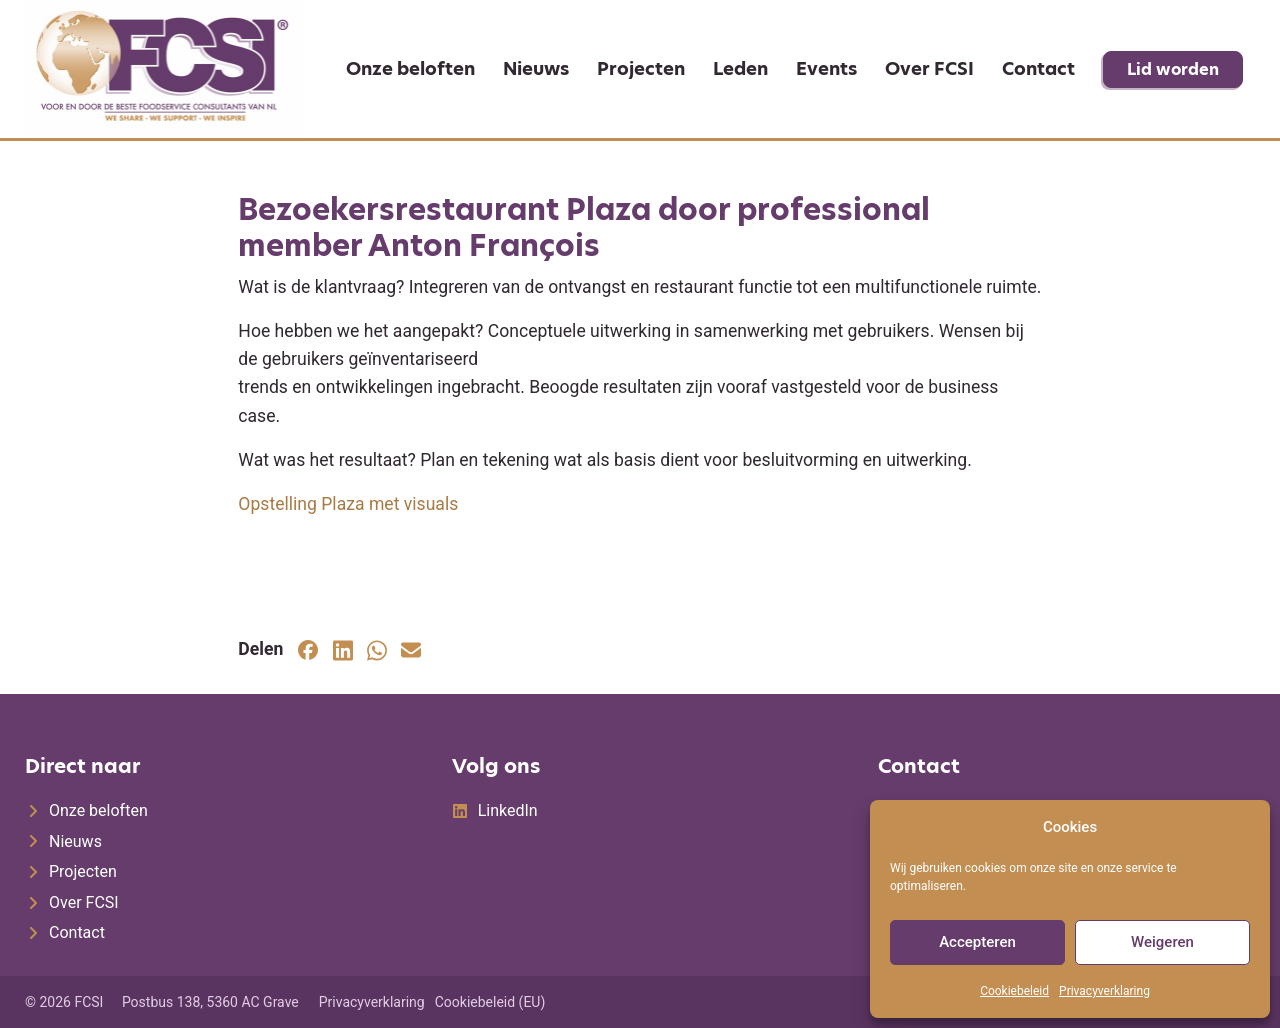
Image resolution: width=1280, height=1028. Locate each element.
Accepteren (977, 942)
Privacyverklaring (1104, 991)
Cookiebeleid (1014, 991)
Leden (740, 68)
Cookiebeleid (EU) (490, 1002)
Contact (1038, 68)
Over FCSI (929, 68)
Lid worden (1173, 69)
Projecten (641, 68)
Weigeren (1162, 942)
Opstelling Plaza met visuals (348, 504)
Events (826, 68)
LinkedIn (508, 810)
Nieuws (536, 68)
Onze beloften (410, 68)
